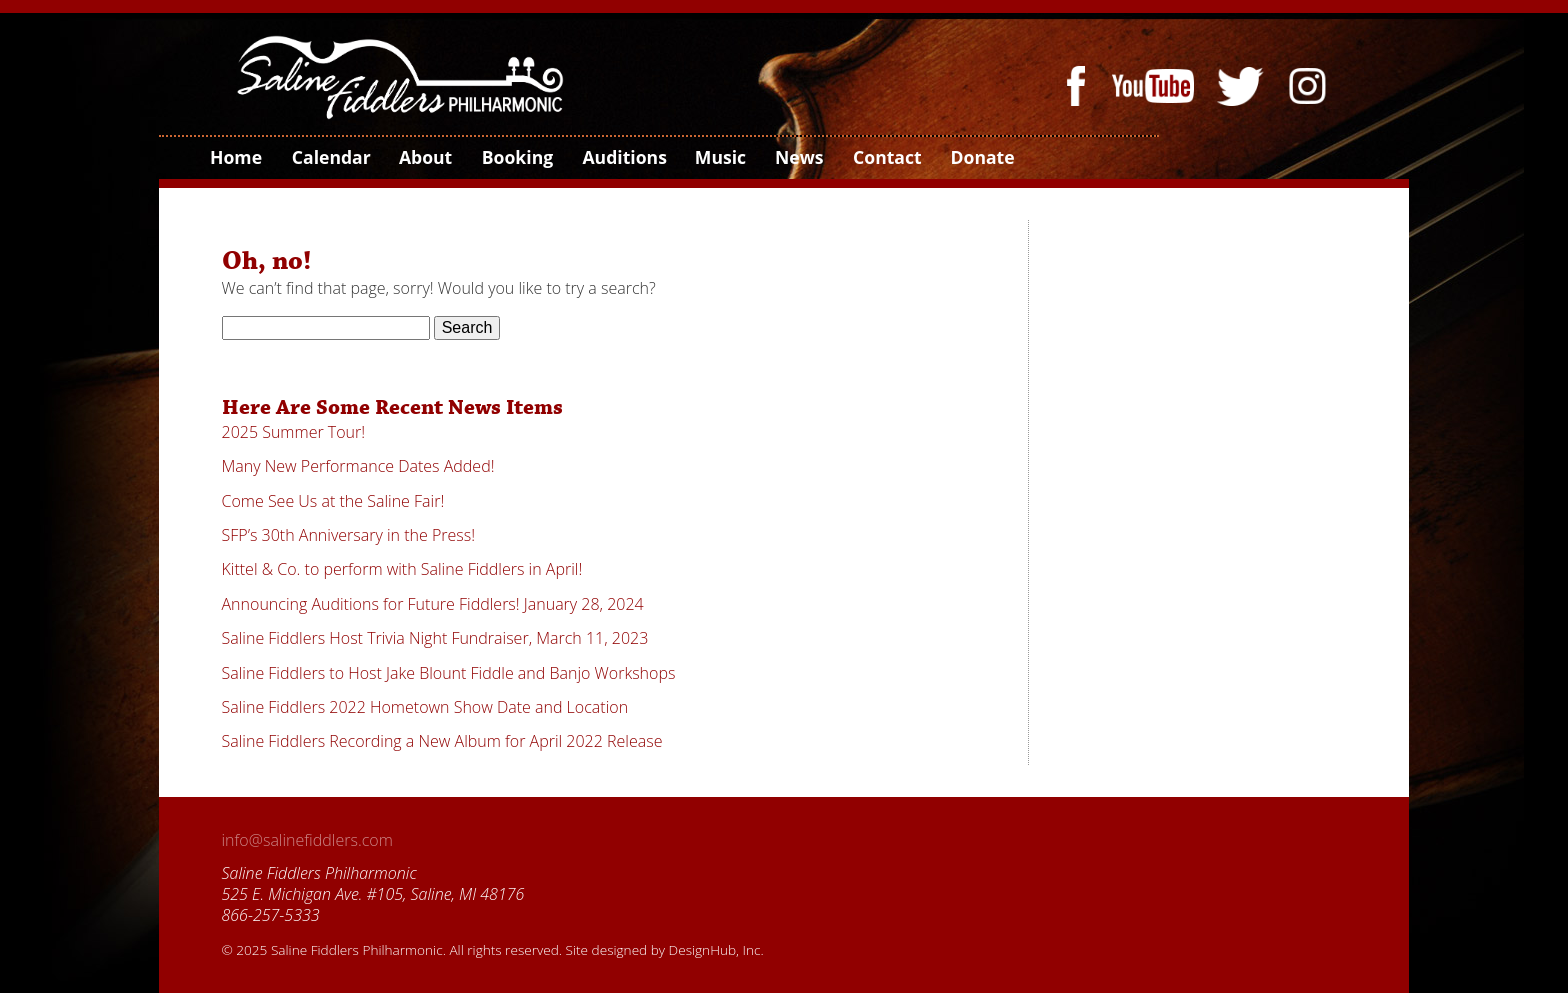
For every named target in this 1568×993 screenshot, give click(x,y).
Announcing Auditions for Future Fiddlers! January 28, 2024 (433, 604)
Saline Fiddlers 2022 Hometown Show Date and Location (425, 707)
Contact (886, 157)
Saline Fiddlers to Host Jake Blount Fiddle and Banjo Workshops (449, 673)
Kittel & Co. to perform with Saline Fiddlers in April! (402, 569)
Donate (981, 157)
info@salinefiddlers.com (307, 840)
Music (720, 157)
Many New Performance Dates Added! (358, 466)
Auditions (623, 157)
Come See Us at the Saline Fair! (333, 501)
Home (235, 157)
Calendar (330, 157)
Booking (516, 157)
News (798, 157)
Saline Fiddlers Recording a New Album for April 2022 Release (442, 741)
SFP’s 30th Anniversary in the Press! (349, 535)
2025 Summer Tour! (294, 432)
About (425, 157)
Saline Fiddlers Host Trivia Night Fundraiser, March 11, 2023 (435, 638)
